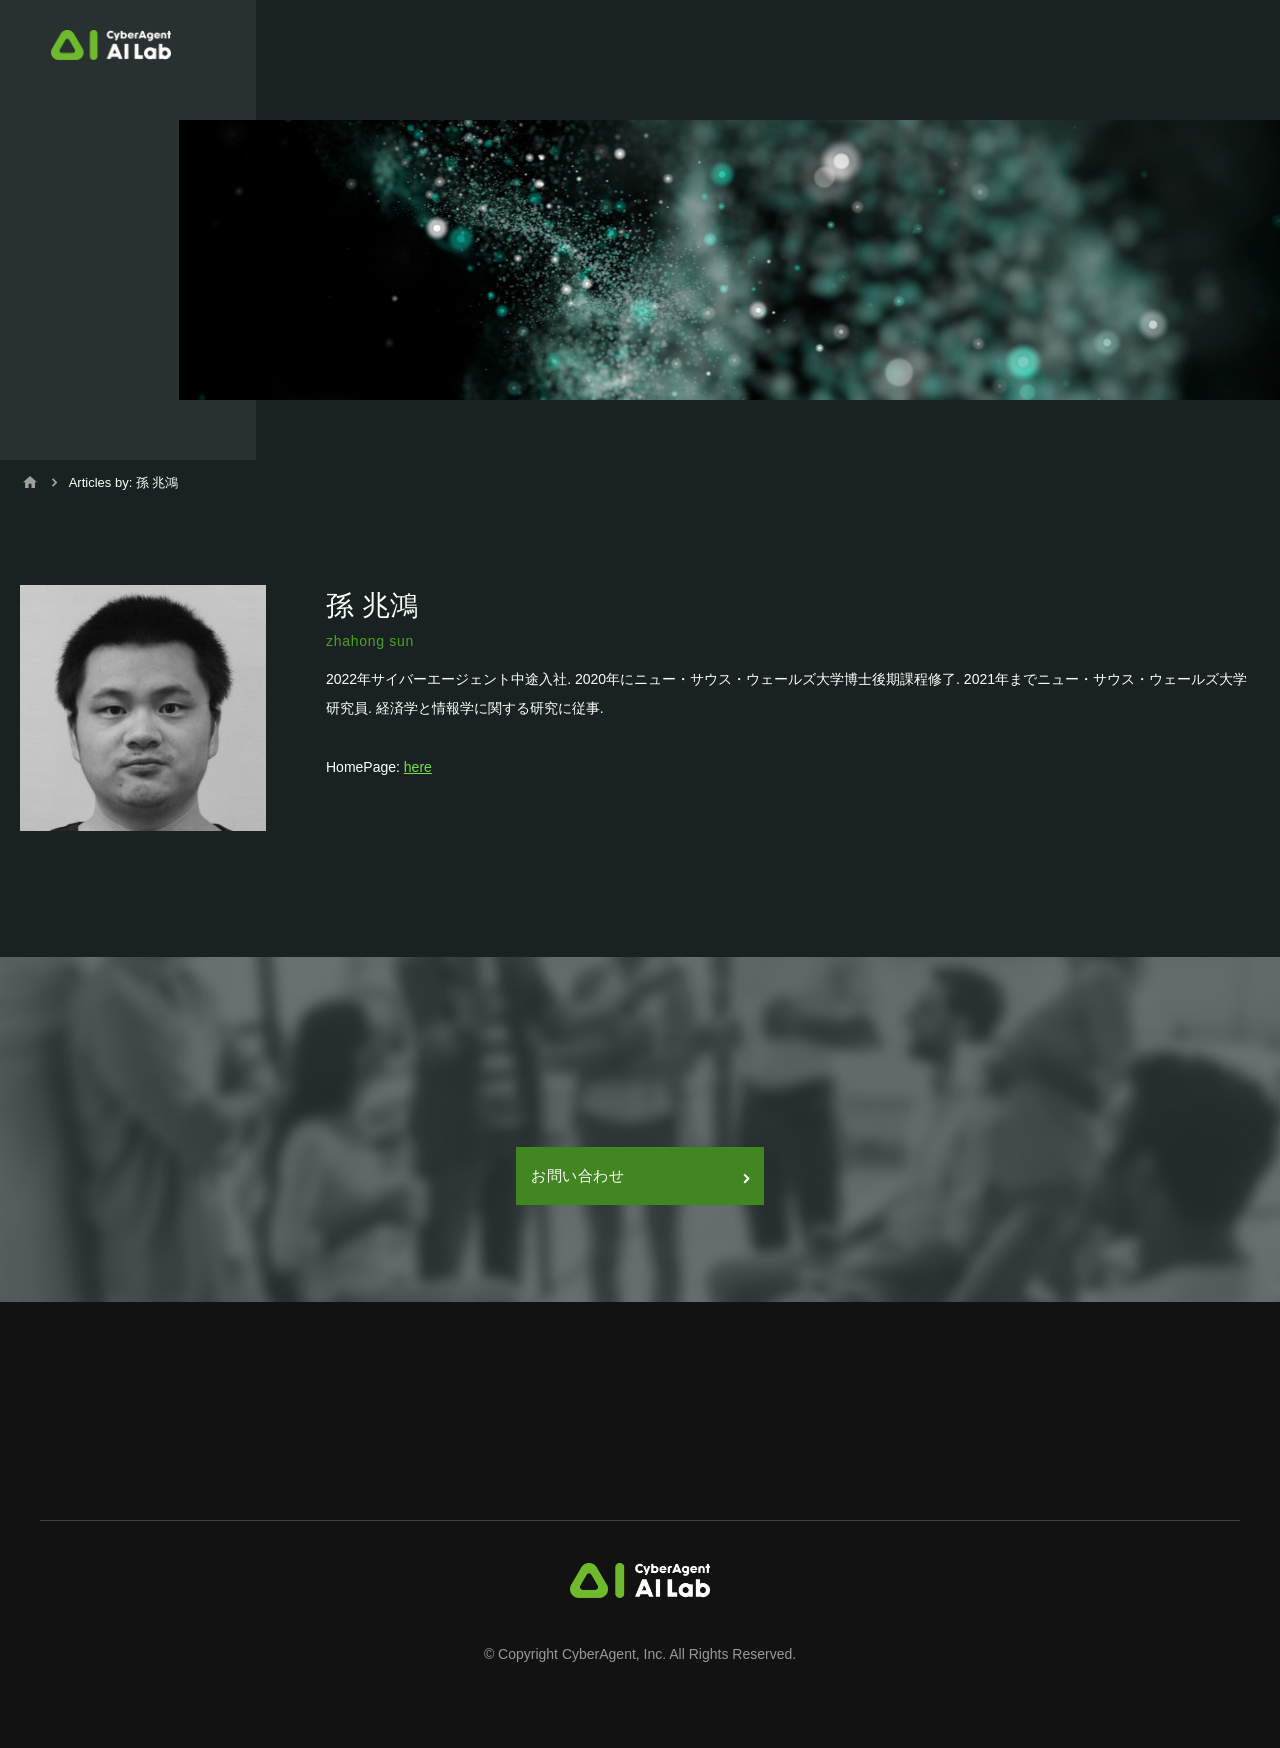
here (418, 767)
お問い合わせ (640, 1175)
